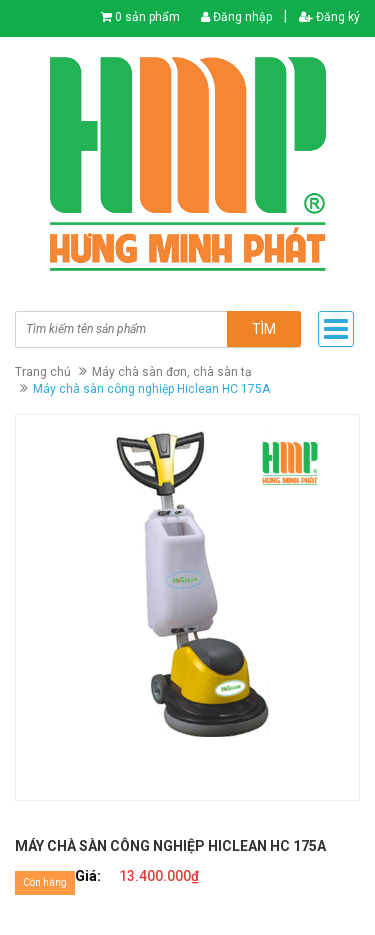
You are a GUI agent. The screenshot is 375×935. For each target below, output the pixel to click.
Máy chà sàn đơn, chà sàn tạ (172, 372)
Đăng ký (329, 17)
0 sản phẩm (147, 17)
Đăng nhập (236, 17)
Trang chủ (43, 372)
